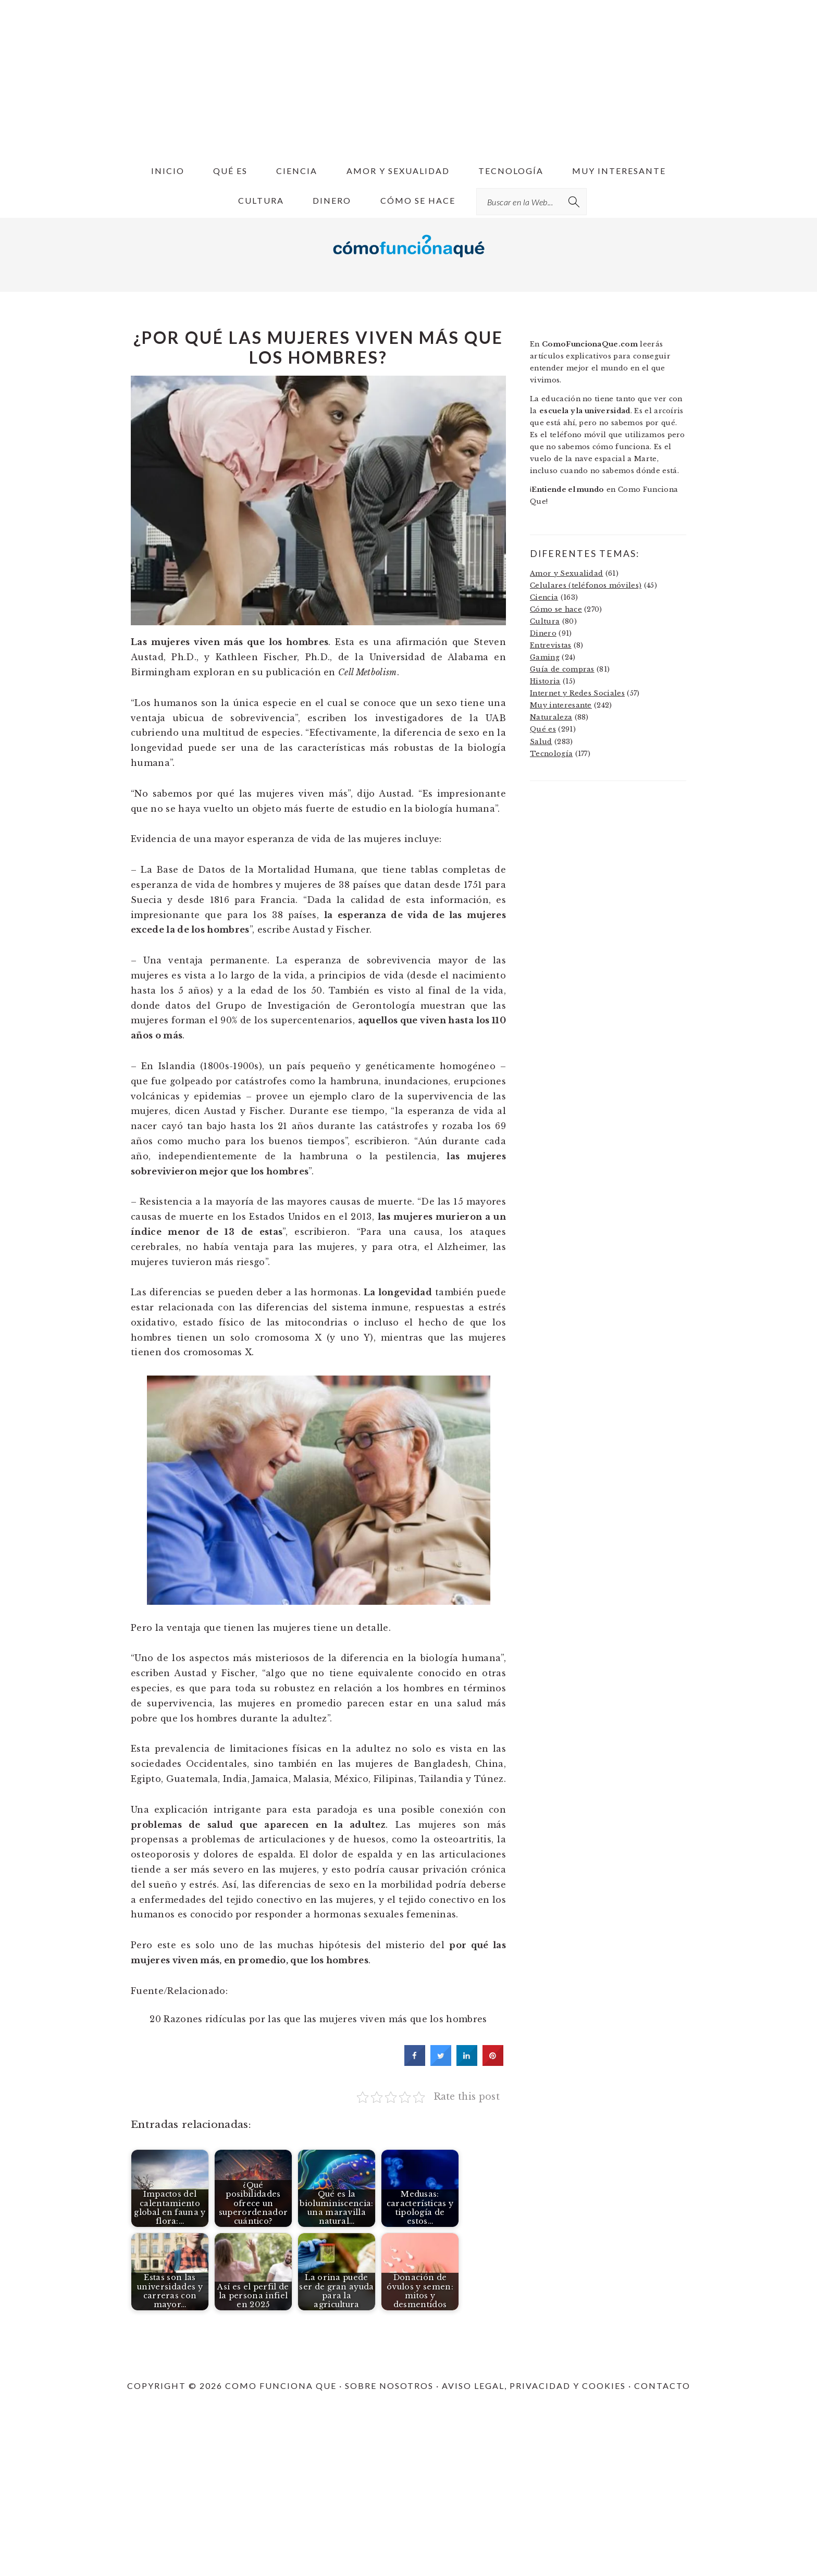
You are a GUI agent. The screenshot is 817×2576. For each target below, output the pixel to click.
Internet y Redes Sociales (577, 693)
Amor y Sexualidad (566, 573)
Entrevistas (551, 645)
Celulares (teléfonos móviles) (585, 585)
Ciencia (544, 597)
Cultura (545, 621)
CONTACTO (662, 2386)
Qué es (543, 729)
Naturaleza (551, 717)
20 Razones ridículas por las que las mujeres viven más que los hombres (318, 2019)
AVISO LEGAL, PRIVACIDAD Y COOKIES (534, 2386)
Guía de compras (562, 669)
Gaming (545, 657)
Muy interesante (561, 705)
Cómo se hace (556, 609)
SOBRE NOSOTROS (389, 2386)
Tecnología (551, 754)
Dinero (543, 633)
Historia (545, 681)
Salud (541, 742)
